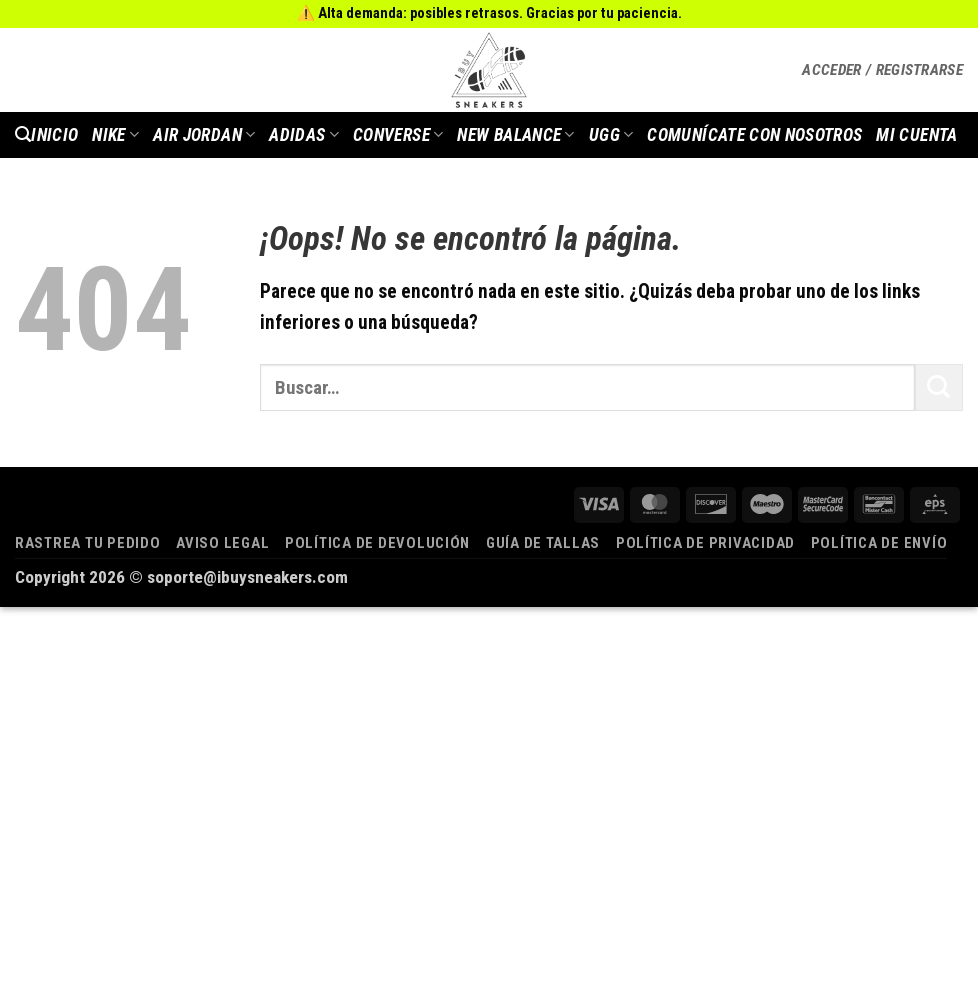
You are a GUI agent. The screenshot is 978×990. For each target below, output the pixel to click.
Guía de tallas (543, 543)
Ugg (611, 135)
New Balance (515, 135)
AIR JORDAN (204, 135)
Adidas (304, 135)
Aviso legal (222, 543)
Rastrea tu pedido (88, 543)
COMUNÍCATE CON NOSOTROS (754, 135)
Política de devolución (377, 543)
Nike (115, 135)
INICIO (54, 135)
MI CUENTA (916, 135)
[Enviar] (939, 387)
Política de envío (879, 543)
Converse (398, 135)
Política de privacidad (705, 543)
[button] (882, 70)
